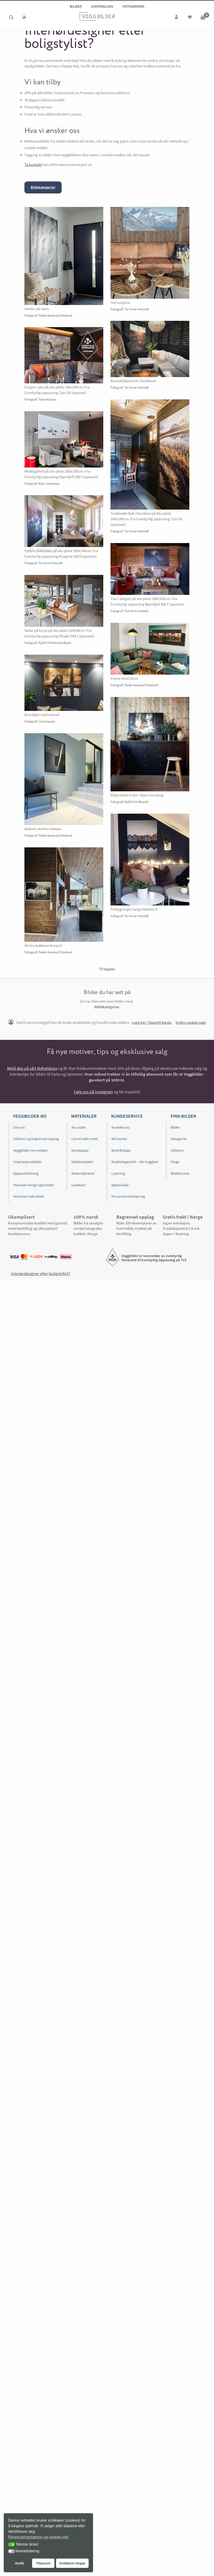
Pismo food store (124, 678)
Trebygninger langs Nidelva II (133, 918)
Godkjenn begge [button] (72, 2563)
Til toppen (107, 968)
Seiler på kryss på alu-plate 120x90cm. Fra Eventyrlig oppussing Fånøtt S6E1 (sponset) (59, 633)
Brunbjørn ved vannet (42, 714)
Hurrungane (120, 302)
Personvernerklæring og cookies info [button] (38, 2537)
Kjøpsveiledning (25, 1173)
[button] (11, 2544)
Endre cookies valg (191, 1022)
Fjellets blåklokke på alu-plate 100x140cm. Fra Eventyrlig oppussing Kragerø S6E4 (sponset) (61, 553)
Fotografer (133, 6)
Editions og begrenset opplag (36, 1138)
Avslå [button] (19, 2563)
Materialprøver (83, 1173)
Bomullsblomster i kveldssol (133, 380)
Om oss (19, 1127)
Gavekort (78, 1185)
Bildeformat (180, 1173)
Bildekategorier (43, 187)
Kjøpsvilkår (120, 1185)
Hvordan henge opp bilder (33, 1185)
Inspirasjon (102, 6)
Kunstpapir (80, 1150)
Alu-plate (78, 1127)
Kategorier (179, 1138)
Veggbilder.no (30, 1116)
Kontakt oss (120, 1127)
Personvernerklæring (128, 1196)
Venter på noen (36, 308)
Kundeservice (127, 1116)
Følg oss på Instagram (93, 1091)
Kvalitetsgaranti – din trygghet (134, 1161)
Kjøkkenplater (82, 1161)
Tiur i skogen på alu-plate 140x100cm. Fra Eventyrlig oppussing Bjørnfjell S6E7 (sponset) (147, 601)
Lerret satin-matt (84, 1138)
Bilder (76, 6)
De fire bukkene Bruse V (43, 978)
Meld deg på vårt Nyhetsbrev (32, 1068)
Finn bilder (183, 1116)
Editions (177, 1150)
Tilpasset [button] (43, 2563)
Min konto (119, 1138)
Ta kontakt (33, 164)
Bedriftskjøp (121, 1150)
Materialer (84, 1116)
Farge (175, 1161)
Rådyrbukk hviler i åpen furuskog (137, 795)
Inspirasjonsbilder (27, 1161)
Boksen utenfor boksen (42, 829)
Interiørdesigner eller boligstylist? (40, 1273)
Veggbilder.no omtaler (30, 1150)
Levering (118, 1173)
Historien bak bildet (28, 1196)
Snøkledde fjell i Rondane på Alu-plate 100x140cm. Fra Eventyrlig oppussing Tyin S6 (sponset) (146, 519)
